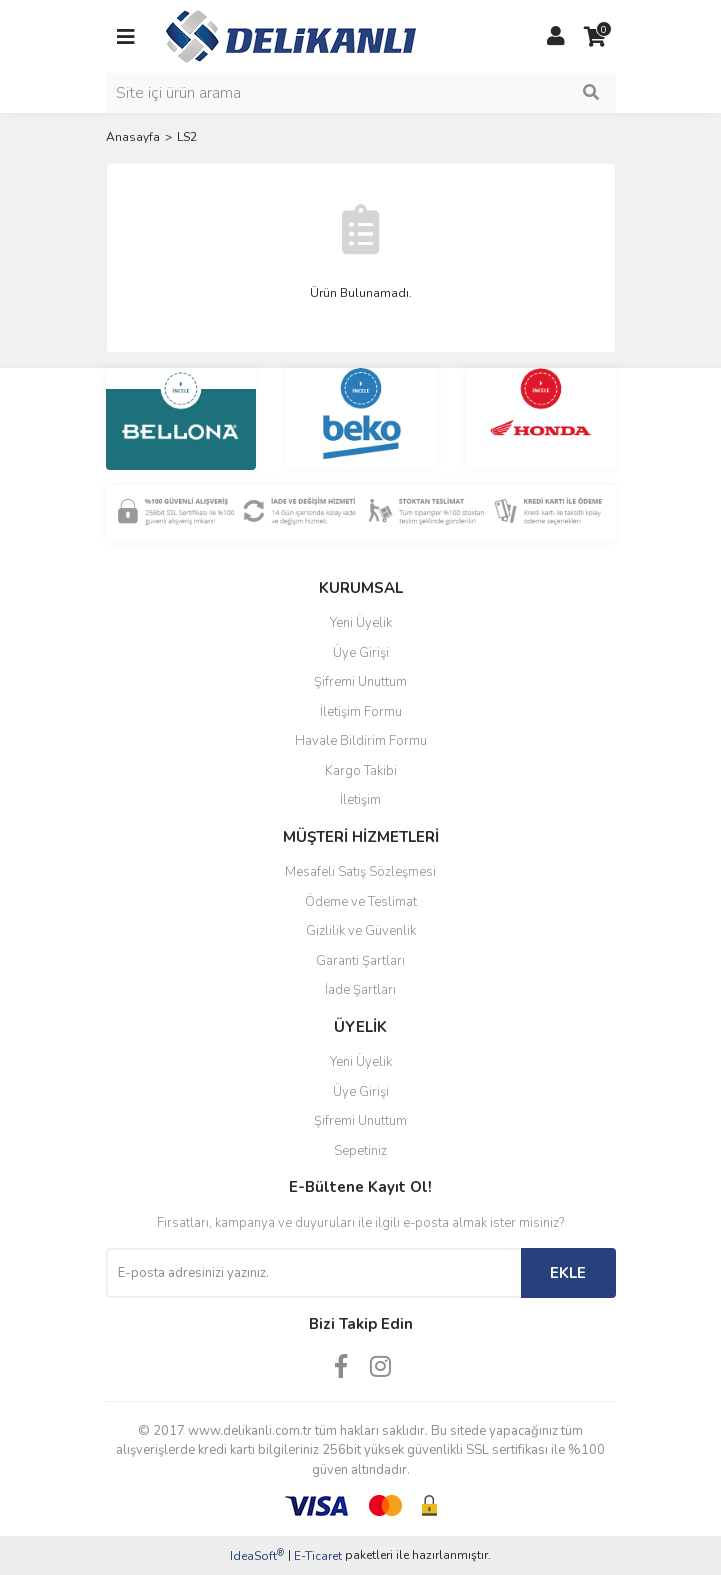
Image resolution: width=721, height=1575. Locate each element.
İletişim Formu (361, 712)
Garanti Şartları (360, 961)
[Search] (361, 93)
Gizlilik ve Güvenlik (361, 931)
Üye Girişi (361, 653)
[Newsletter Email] (313, 1273)
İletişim (360, 800)
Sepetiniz (360, 1151)
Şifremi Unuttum (360, 682)
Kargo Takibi (361, 771)
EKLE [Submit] (568, 1273)
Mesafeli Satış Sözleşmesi (360, 872)
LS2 (187, 137)
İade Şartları (360, 990)
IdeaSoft (257, 1555)
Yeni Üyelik (361, 623)
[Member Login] (556, 37)
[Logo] (291, 35)
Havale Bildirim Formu (361, 741)
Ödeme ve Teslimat (361, 902)
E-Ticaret (318, 1556)
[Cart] (596, 37)
